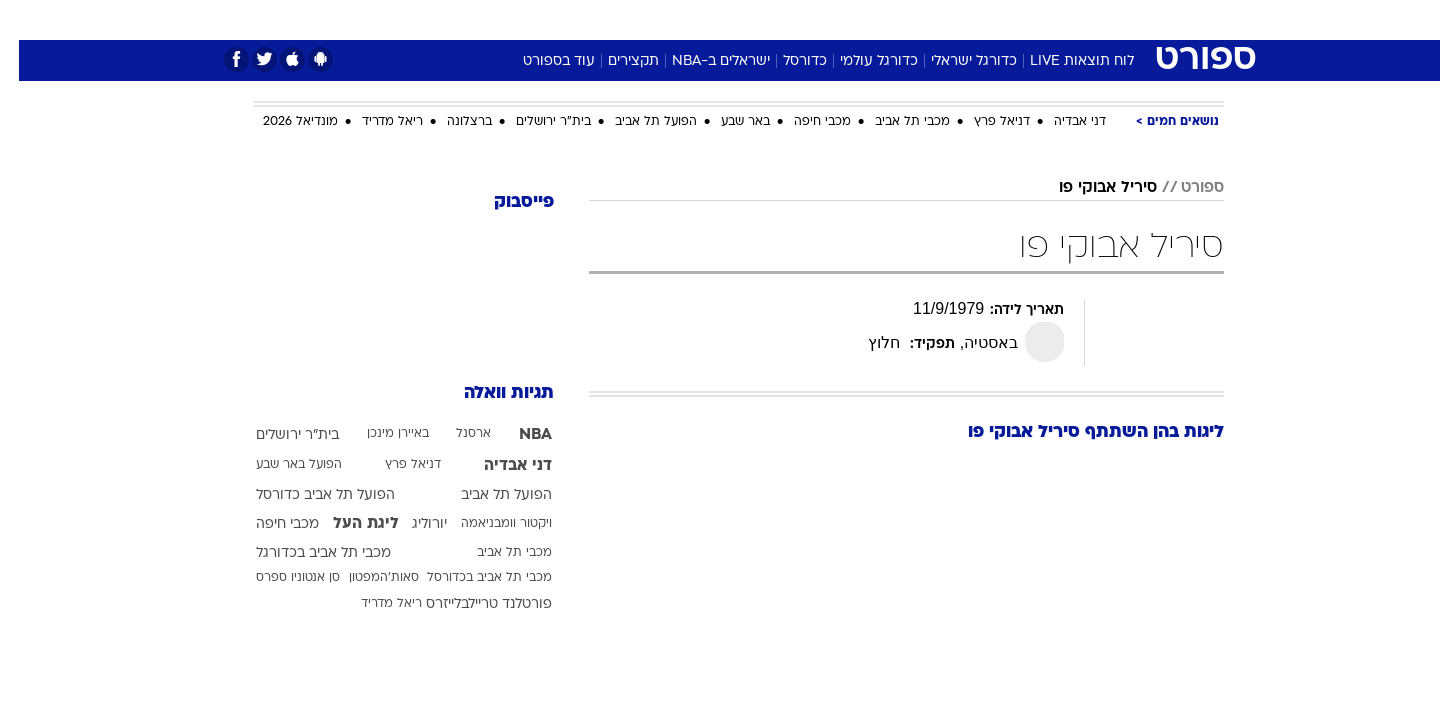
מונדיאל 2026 (281, 122)
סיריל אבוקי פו (1089, 188)
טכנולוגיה (565, 19)
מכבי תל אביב (893, 122)
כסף (822, 19)
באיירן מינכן (379, 434)
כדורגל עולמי (860, 61)
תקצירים (614, 61)
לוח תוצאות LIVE (1063, 61)
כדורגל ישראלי (955, 61)
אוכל (770, 19)
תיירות (640, 19)
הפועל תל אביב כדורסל (306, 495)
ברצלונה (450, 122)
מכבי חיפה (803, 122)
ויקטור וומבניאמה (487, 524)
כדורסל (786, 61)
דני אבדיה (1061, 122)
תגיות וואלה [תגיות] (490, 393)
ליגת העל (347, 524)
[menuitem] (1062, 20)
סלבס (878, 19)
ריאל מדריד (373, 122)
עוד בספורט (540, 61)
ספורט (1006, 19)
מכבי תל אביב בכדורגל (304, 553)
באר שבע (726, 122)
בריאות (708, 19)
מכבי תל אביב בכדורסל (470, 578)
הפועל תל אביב (637, 122)
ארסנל (454, 434)
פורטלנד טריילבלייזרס (470, 604)
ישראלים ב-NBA (702, 61)
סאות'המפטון (365, 578)
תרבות (941, 19)
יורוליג (410, 524)
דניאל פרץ (983, 122)
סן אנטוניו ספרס (279, 578)
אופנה (491, 19)
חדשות (1074, 19)
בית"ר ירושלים (534, 122)
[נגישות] (27, 20)
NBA (516, 435)
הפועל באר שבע (280, 465)
